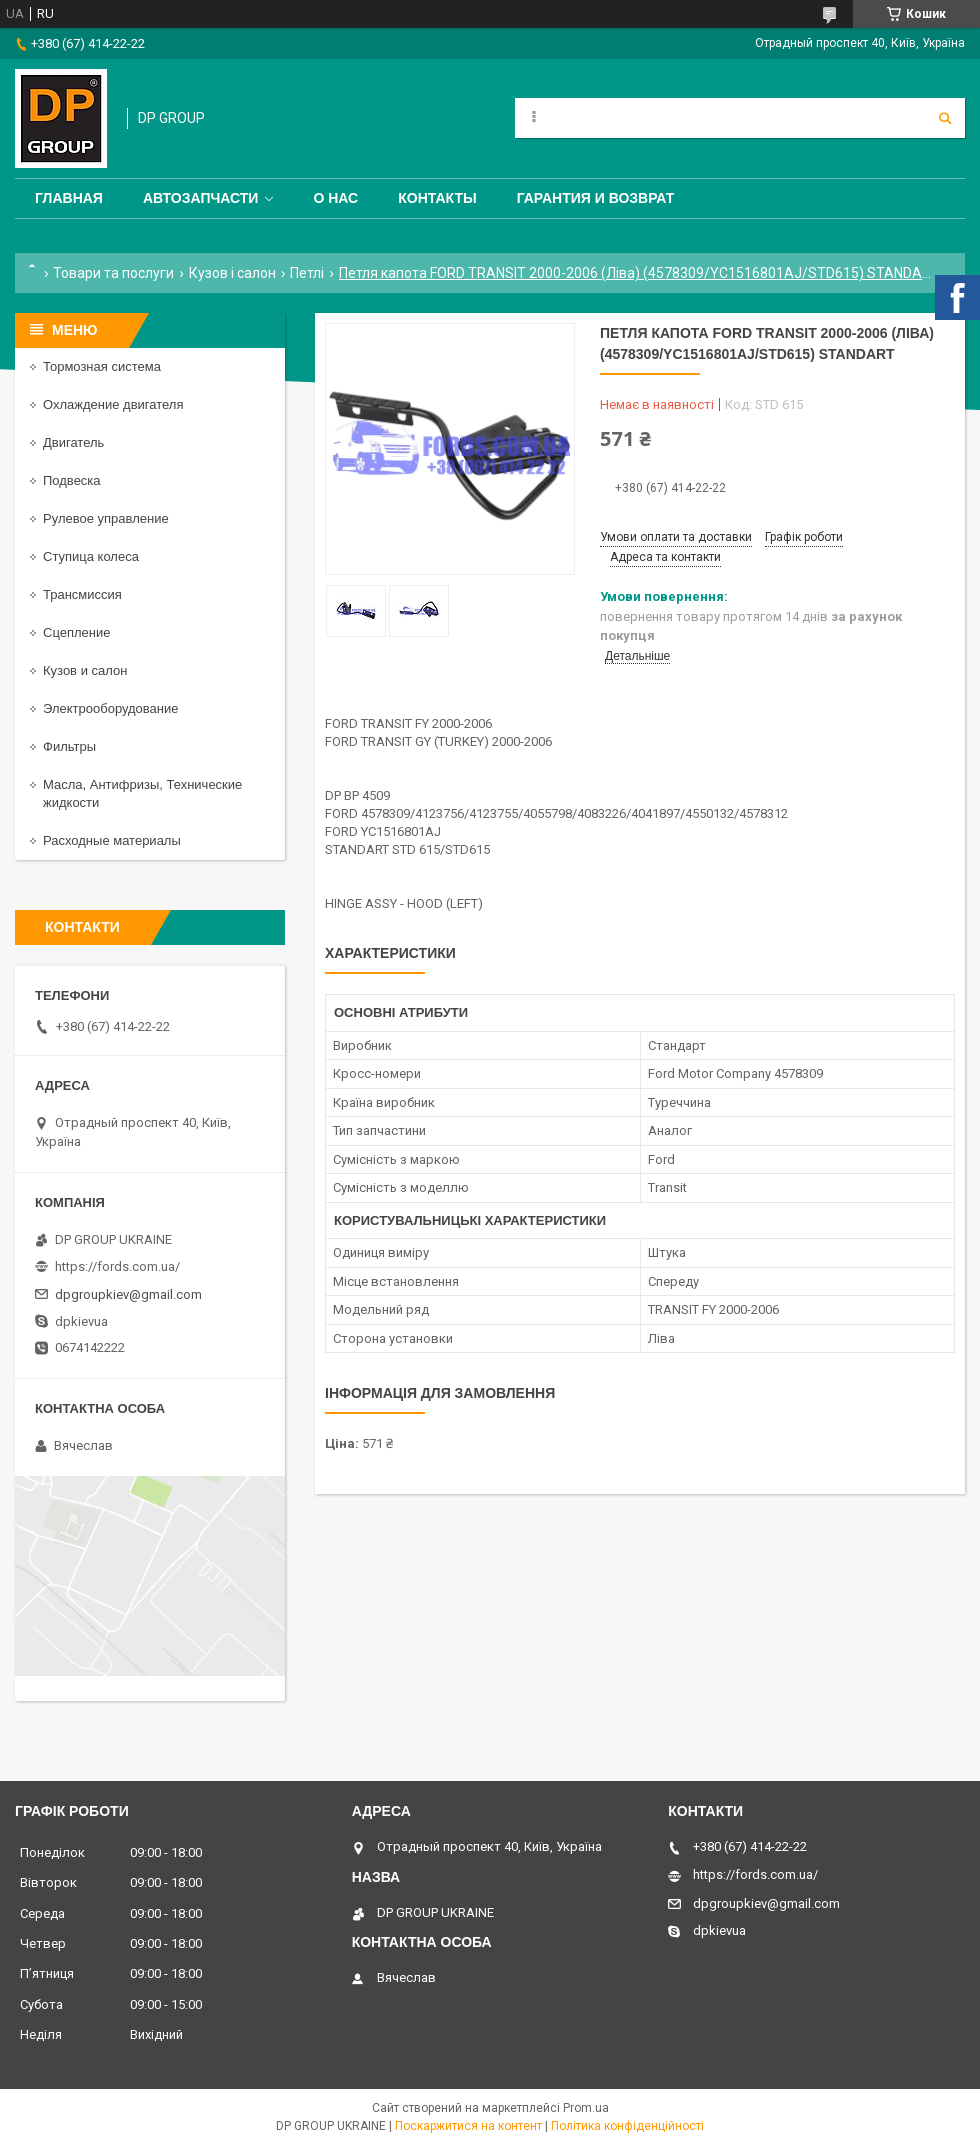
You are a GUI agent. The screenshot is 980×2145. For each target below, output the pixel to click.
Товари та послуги (113, 273)
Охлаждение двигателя (113, 404)
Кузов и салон (85, 670)
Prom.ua (586, 2108)
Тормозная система (102, 366)
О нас (335, 198)
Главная (69, 198)
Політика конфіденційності (627, 2126)
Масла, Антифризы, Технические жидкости (142, 793)
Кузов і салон (232, 273)
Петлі (307, 273)
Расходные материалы (112, 840)
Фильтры (69, 746)
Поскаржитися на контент (468, 2126)
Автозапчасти (201, 198)
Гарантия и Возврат (596, 198)
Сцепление (76, 632)
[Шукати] (945, 118)
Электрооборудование (111, 708)
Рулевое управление (106, 518)
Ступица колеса (91, 556)
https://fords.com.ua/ (117, 1266)
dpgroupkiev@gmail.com (128, 1294)
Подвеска (72, 480)
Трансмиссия (82, 594)
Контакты (437, 198)
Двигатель (73, 442)
